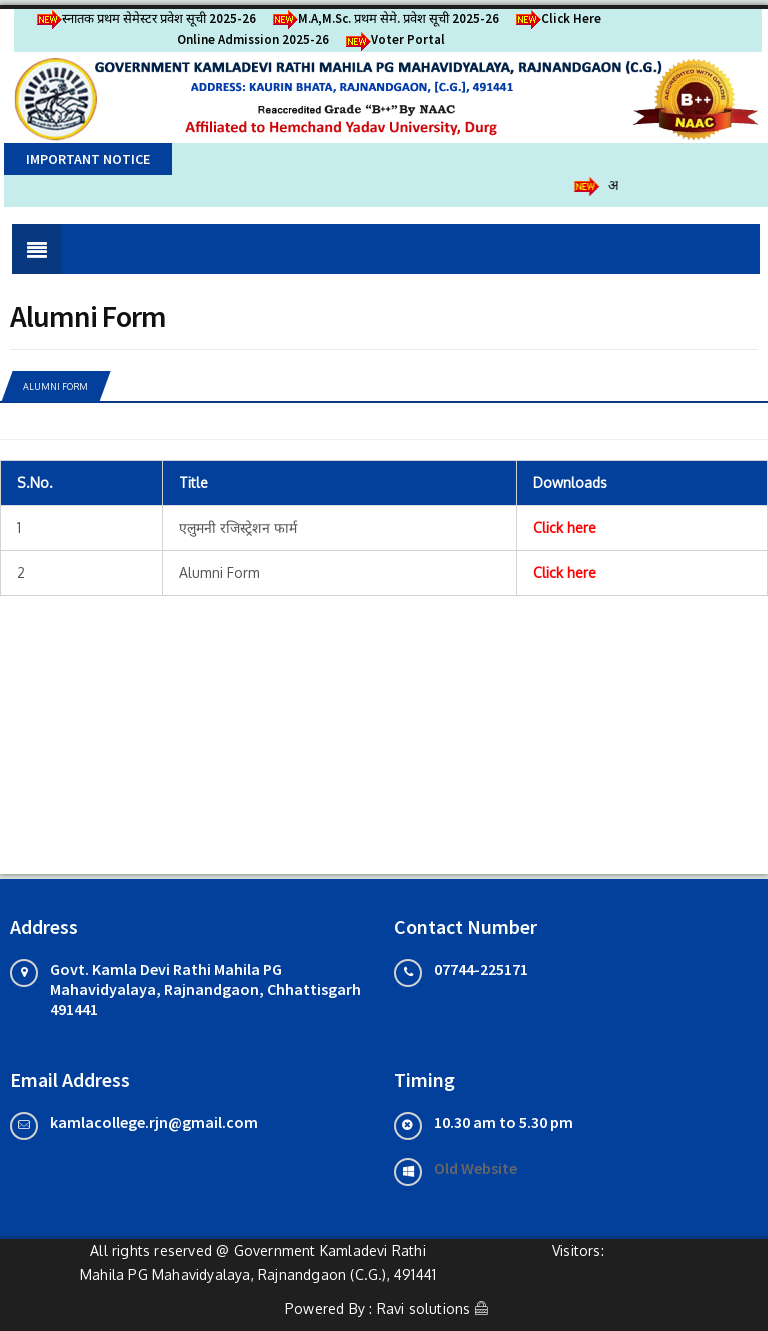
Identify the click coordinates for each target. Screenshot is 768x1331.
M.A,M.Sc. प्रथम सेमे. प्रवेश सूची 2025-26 (382, 18)
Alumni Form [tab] (55, 386)
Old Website (475, 1168)
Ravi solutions (424, 1308)
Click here (564, 527)
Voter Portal (392, 39)
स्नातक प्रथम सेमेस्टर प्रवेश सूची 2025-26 (143, 18)
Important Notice (88, 159)
